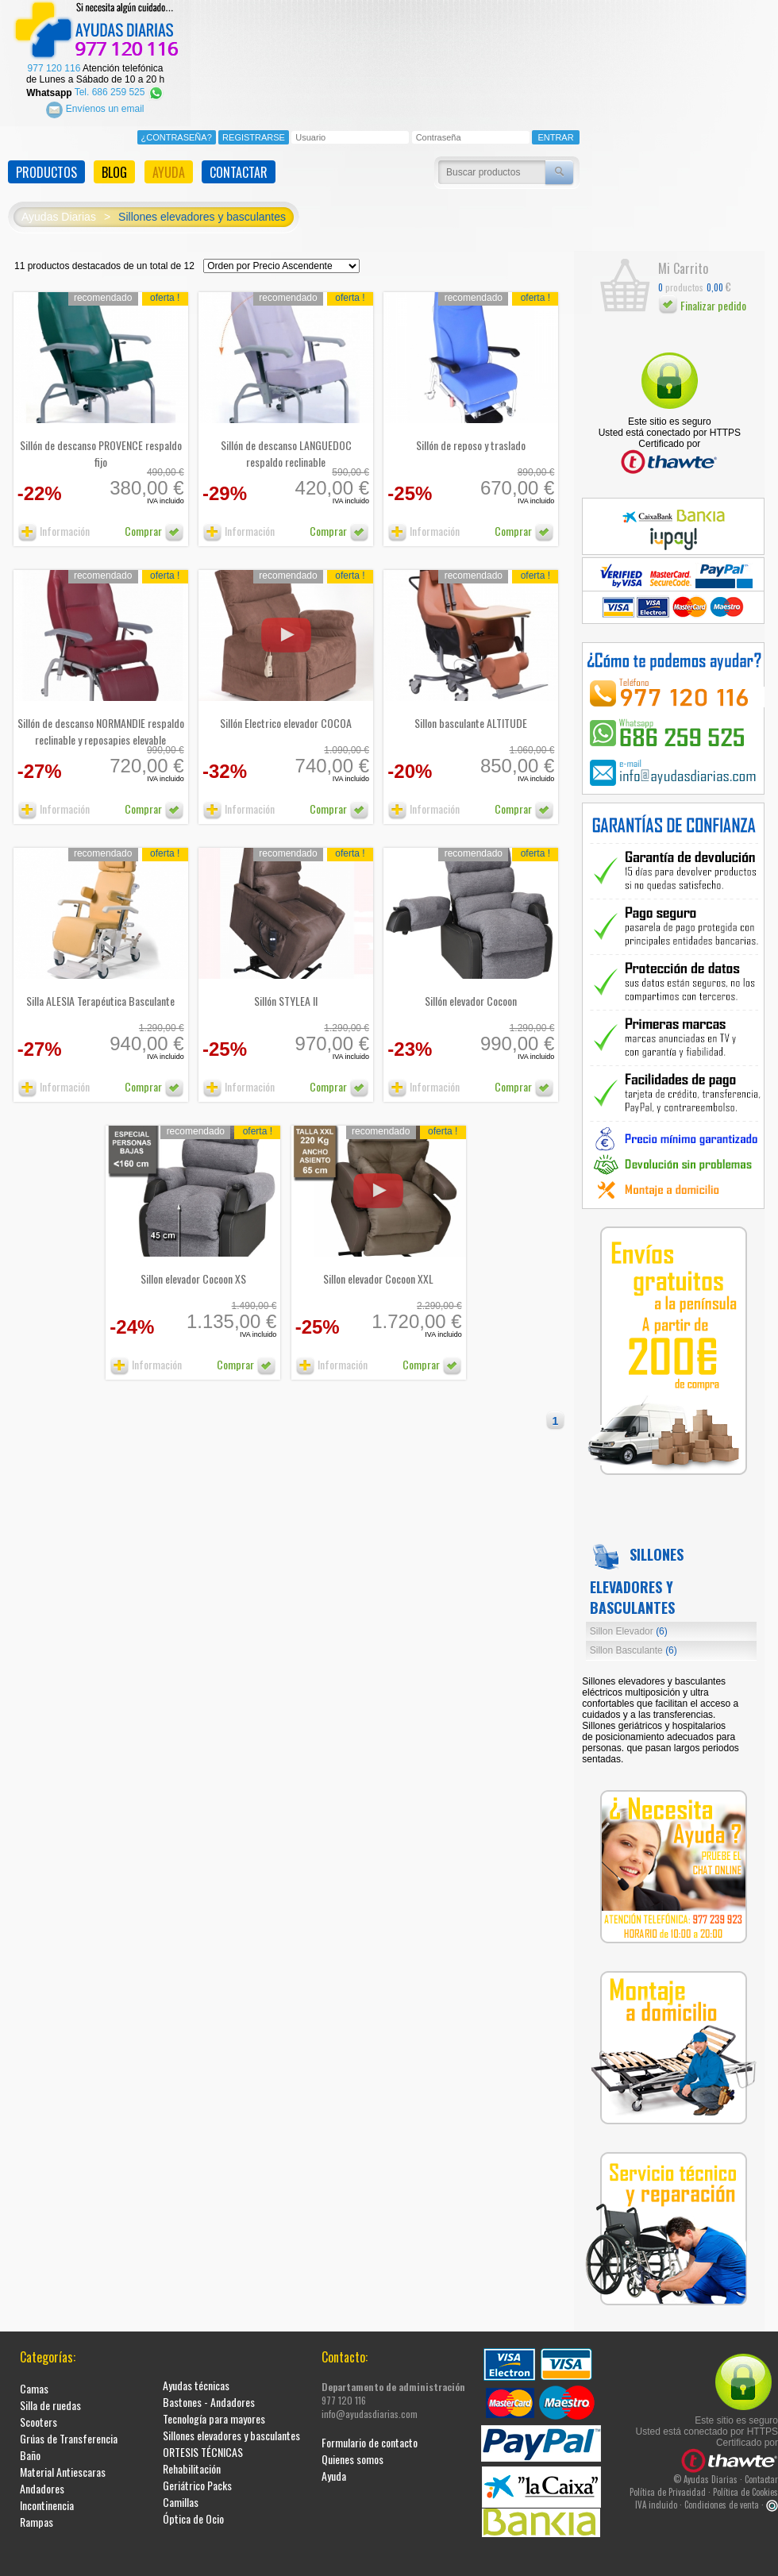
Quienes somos (352, 2446)
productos (680, 274)
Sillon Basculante (633, 1637)
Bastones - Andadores (209, 2389)
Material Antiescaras (63, 2459)
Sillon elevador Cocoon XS (193, 1265)
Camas (34, 2375)
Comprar (154, 518)
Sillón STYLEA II (286, 988)
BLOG (114, 159)
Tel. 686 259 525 (119, 80)
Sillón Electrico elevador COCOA (286, 710)
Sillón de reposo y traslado (471, 432)
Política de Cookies (745, 2479)
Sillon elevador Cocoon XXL (378, 1265)
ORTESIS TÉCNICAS (203, 2439)
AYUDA (168, 159)
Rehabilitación (192, 2455)
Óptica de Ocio (193, 2505)
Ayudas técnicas (196, 2372)
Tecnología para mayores (214, 2405)
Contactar (761, 2466)
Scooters (38, 2409)
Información (53, 518)
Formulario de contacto (370, 2429)
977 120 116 (54, 55)
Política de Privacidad (668, 2479)
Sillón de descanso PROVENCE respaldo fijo (101, 440)
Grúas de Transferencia (68, 2425)
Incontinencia (47, 2492)
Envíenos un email (95, 96)
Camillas (180, 2489)
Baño (30, 2442)
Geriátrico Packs (197, 2472)
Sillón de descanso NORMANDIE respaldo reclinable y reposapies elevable (100, 718)
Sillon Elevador (629, 1618)
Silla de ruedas (50, 2392)
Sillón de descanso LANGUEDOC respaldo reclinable (286, 440)
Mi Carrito (683, 255)
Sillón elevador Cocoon (471, 988)
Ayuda (334, 2463)
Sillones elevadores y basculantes (202, 204)
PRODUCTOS (46, 159)
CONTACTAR (239, 159)
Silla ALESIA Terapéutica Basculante (100, 988)
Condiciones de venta (721, 2492)
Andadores (42, 2475)
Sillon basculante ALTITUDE (470, 710)
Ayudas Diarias (58, 204)
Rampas (36, 2509)
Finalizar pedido (702, 293)
